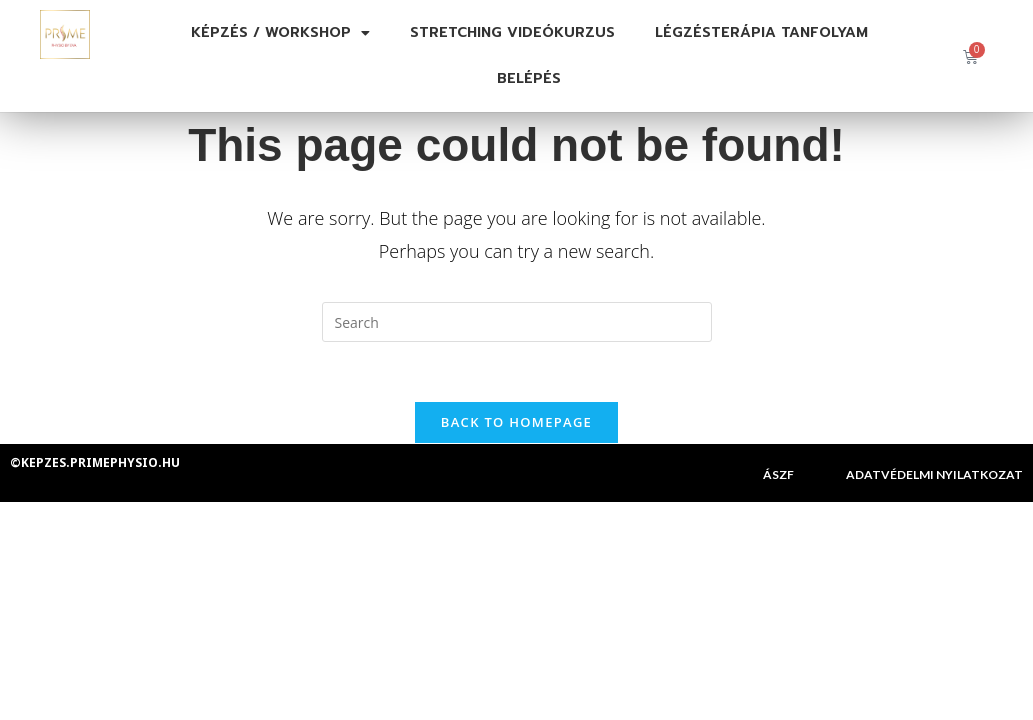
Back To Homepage (516, 423)
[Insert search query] (517, 322)
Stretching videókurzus (512, 32)
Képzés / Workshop (280, 33)
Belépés (529, 78)
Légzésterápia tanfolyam (761, 32)
